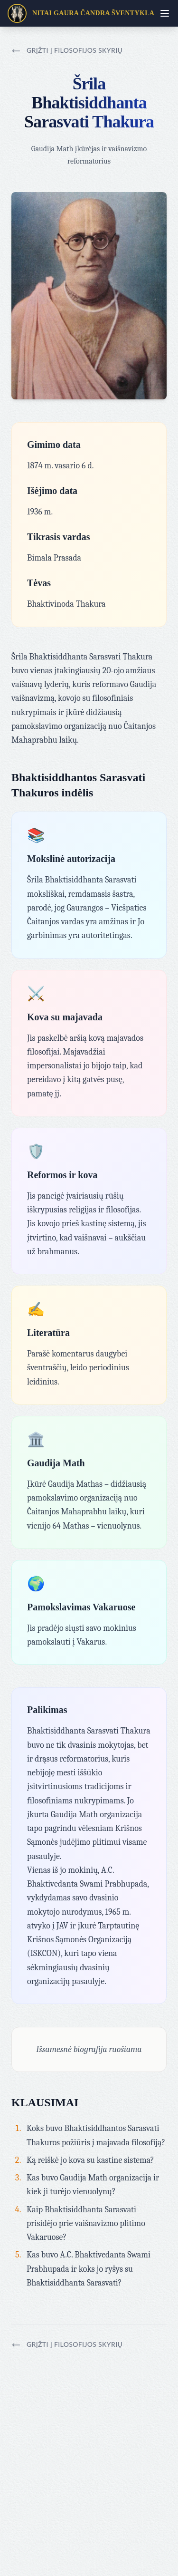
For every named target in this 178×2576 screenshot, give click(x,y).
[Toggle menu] (164, 13)
